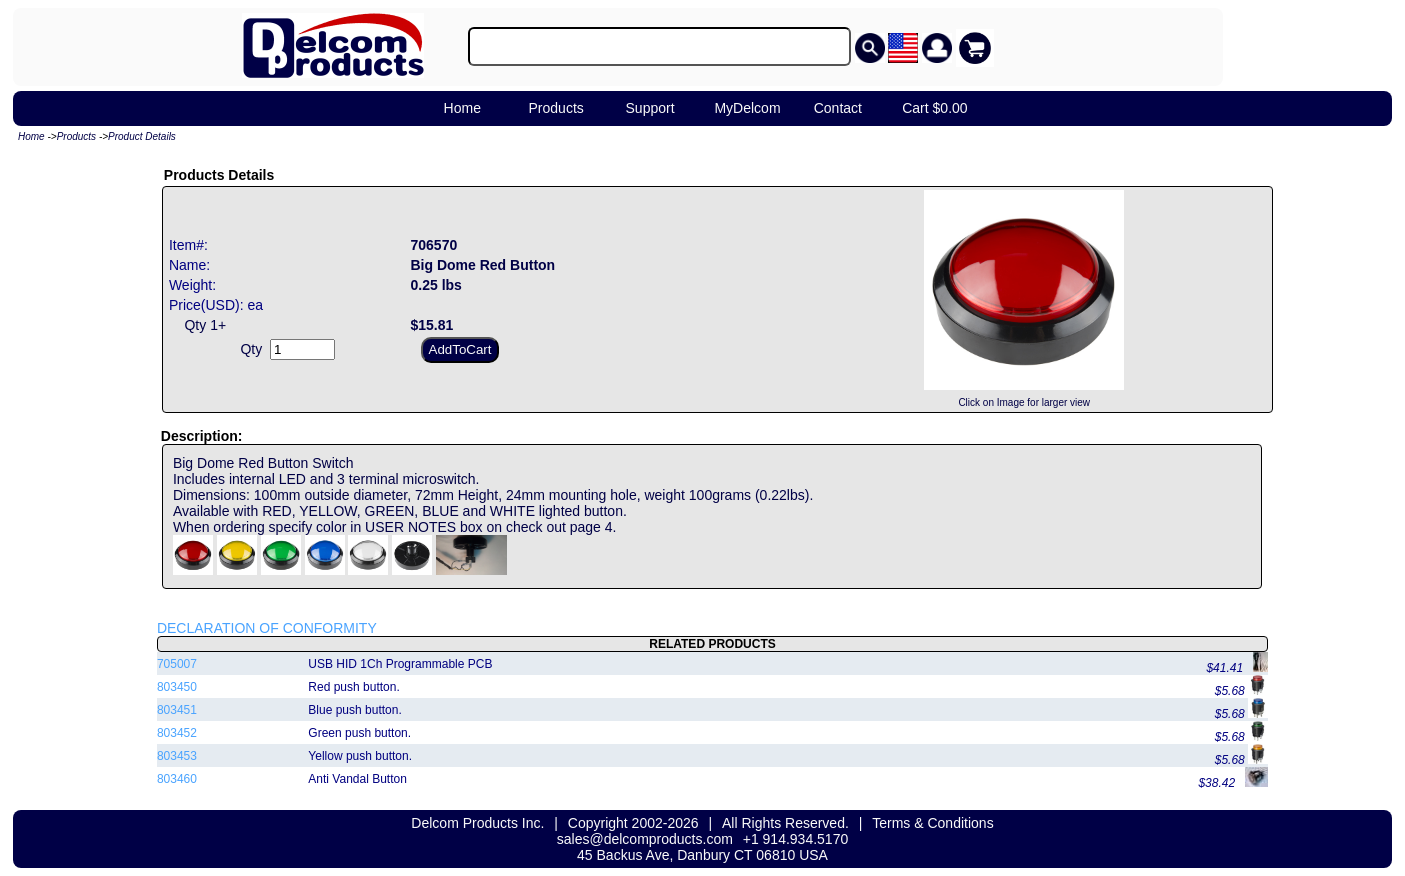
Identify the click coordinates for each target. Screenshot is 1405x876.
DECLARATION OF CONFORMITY (267, 628)
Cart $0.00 (934, 108)
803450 (177, 687)
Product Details (142, 136)
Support (650, 108)
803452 (177, 733)
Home (462, 108)
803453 (177, 756)
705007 (177, 664)
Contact (838, 108)
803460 (177, 779)
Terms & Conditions (932, 823)
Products (556, 108)
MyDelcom (747, 108)
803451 (177, 710)
